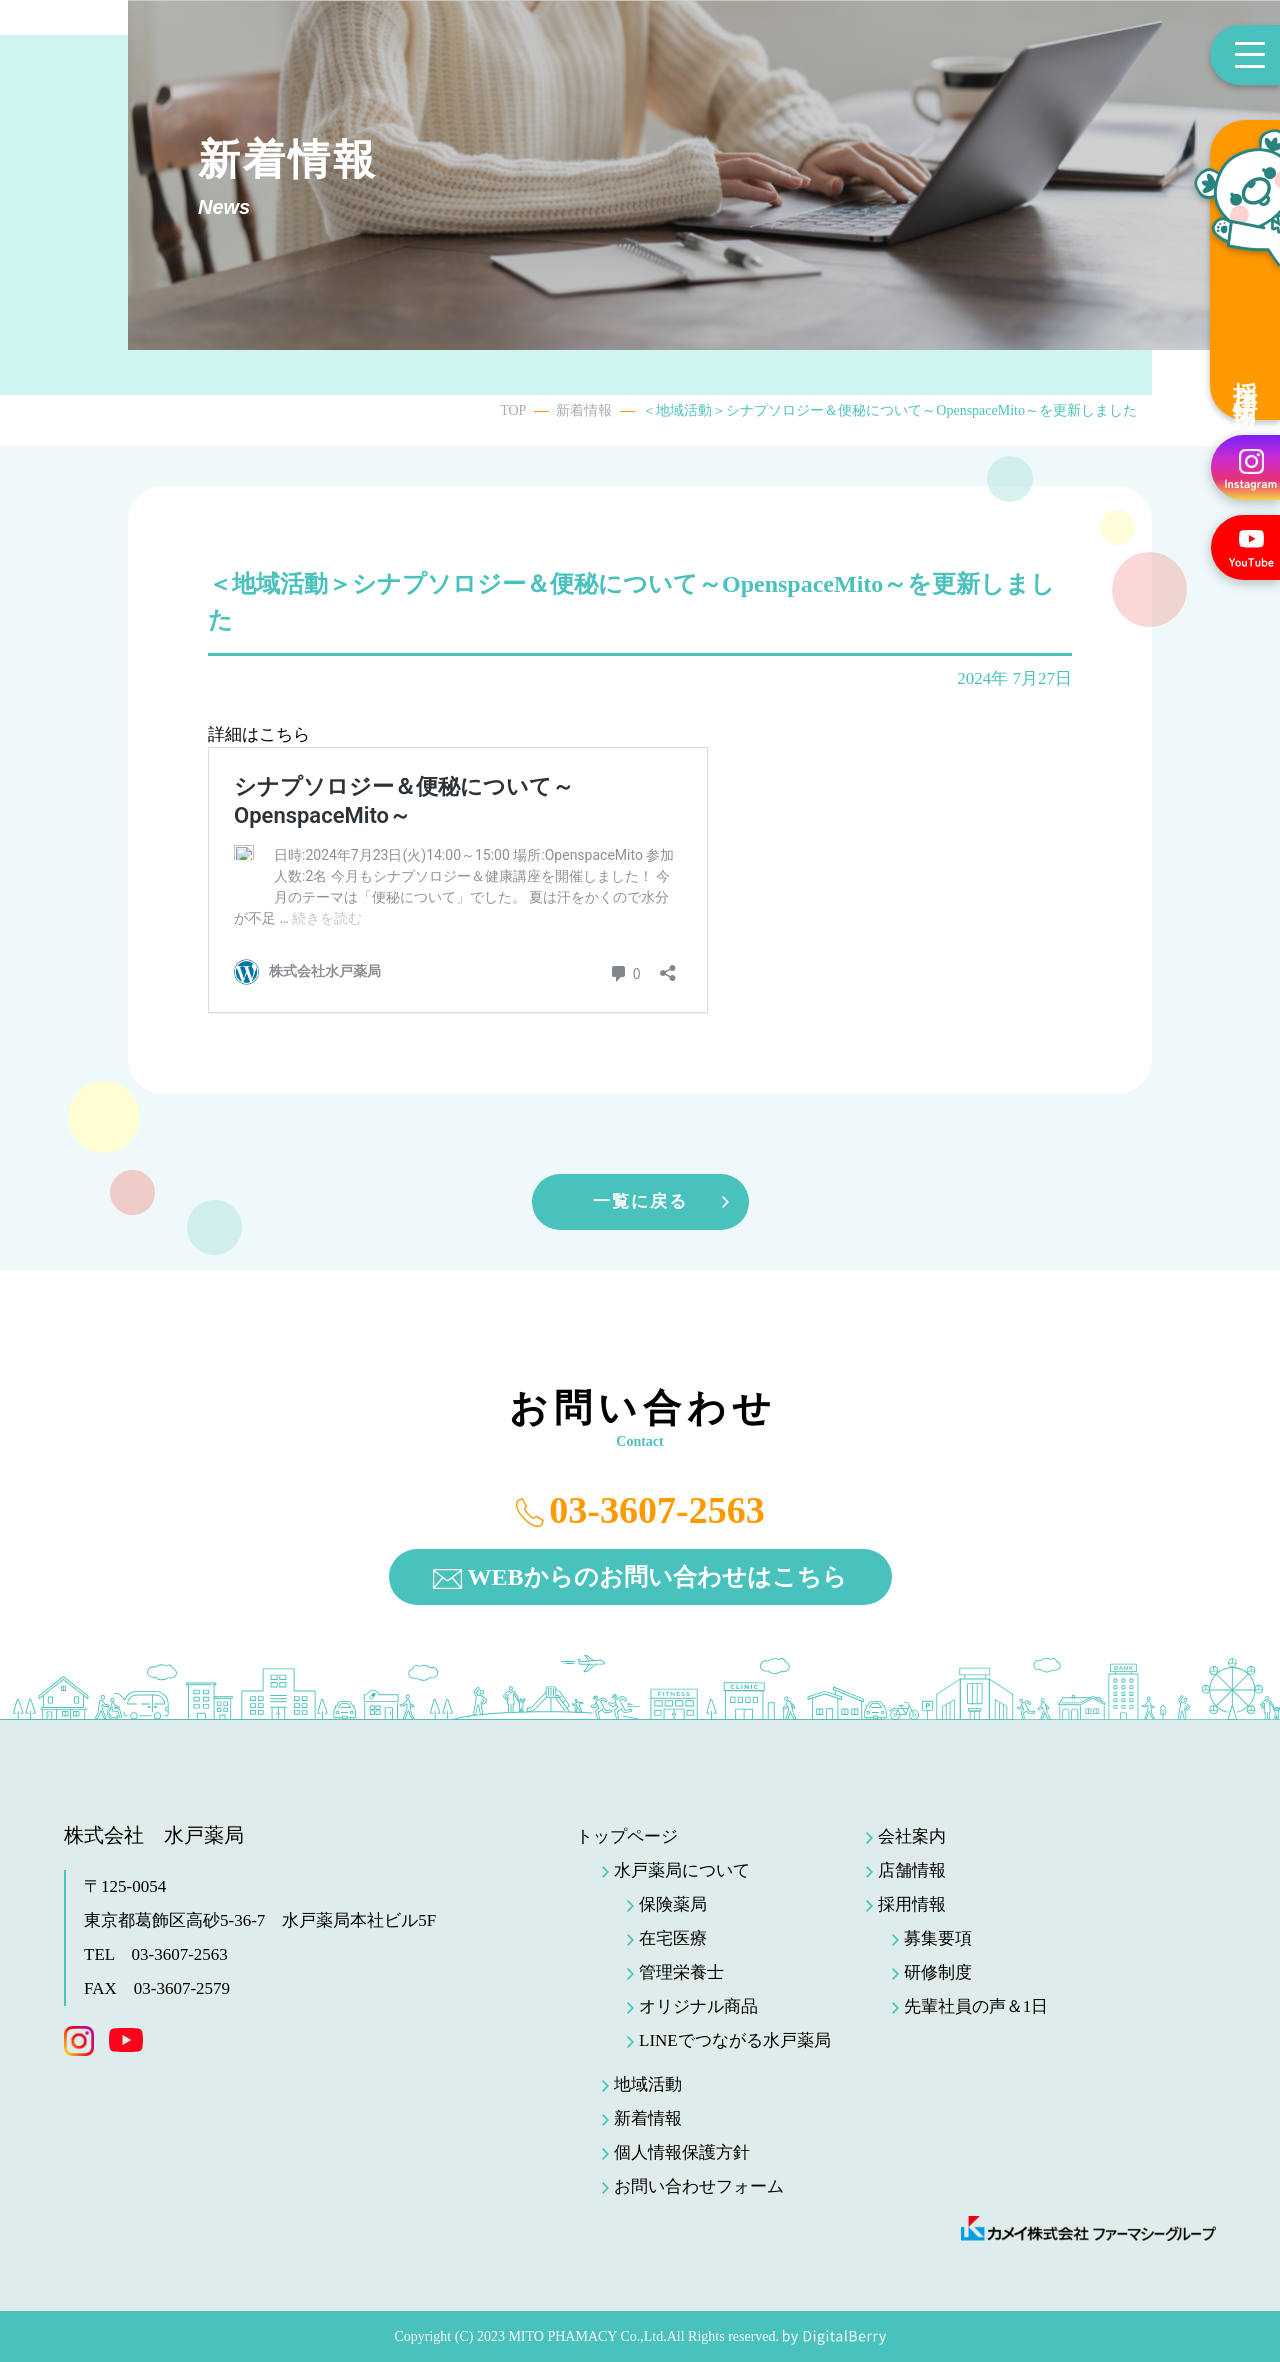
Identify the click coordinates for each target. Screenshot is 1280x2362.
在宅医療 (673, 1938)
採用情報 (1245, 379)
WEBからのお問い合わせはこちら (656, 1577)
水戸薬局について (682, 1870)
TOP (513, 410)
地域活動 (648, 2084)
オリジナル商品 (698, 2006)
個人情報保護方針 (682, 2152)
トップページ (627, 1836)
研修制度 (938, 1972)
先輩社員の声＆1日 (976, 2006)
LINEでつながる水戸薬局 (735, 2040)
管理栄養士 (681, 1972)
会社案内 (912, 1836)
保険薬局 (673, 1904)
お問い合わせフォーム (699, 2186)
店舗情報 (912, 1870)
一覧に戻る (640, 1201)
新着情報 (584, 410)
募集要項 (938, 1938)
